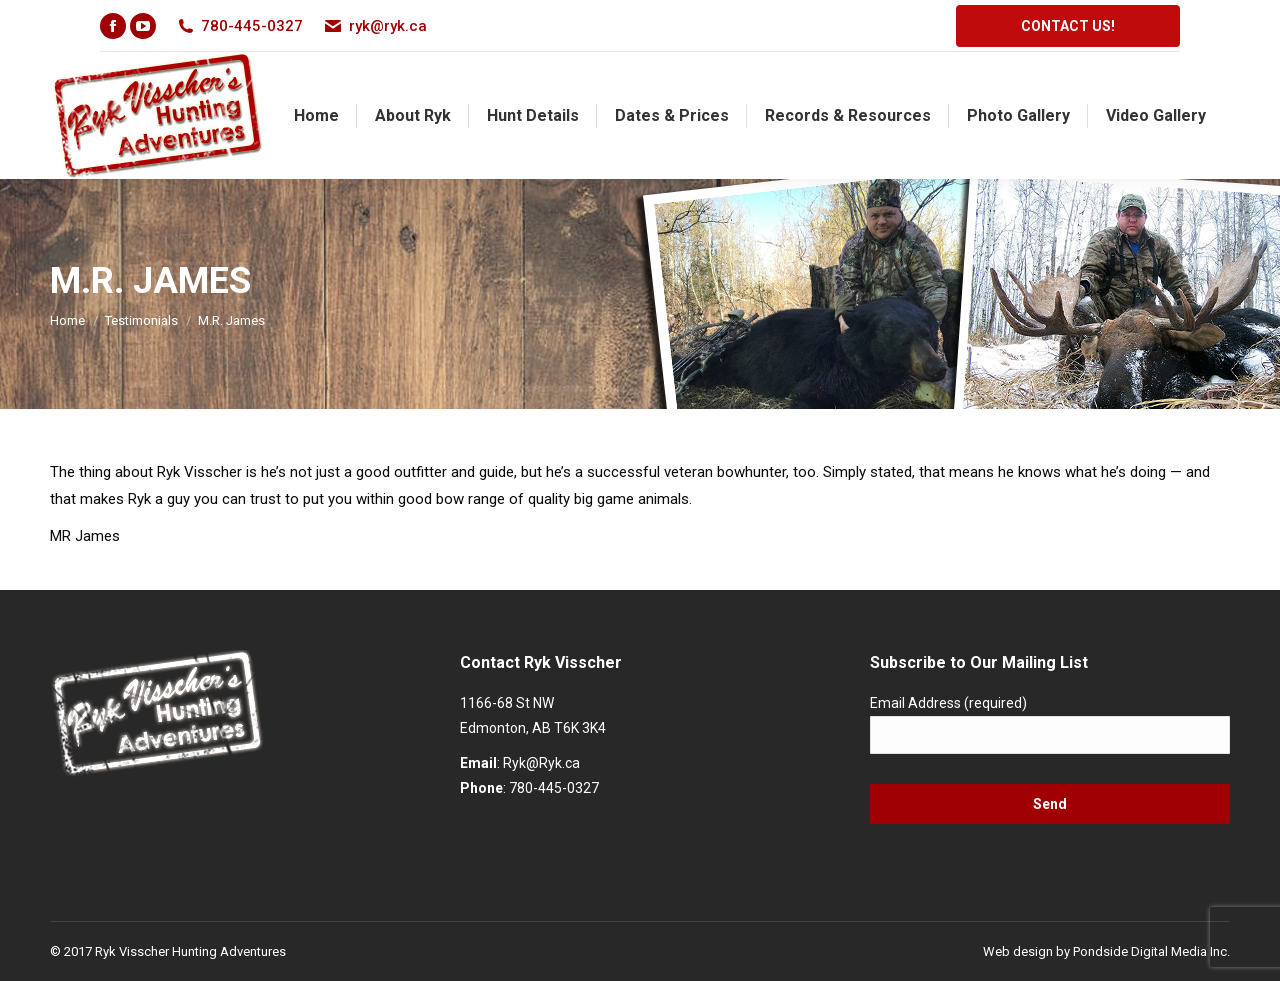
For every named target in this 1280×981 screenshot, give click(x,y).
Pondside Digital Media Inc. (1151, 951)
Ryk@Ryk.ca (541, 763)
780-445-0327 (554, 788)
